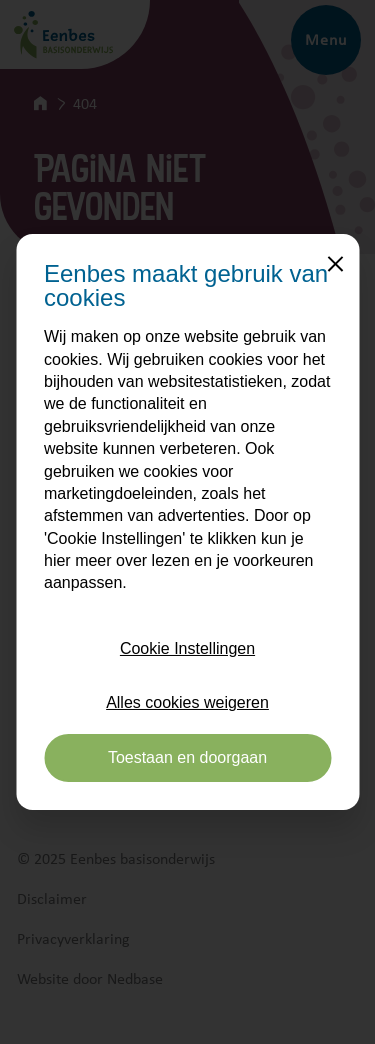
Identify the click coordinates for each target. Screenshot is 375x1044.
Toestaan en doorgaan (187, 757)
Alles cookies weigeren (187, 702)
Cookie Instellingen (187, 648)
